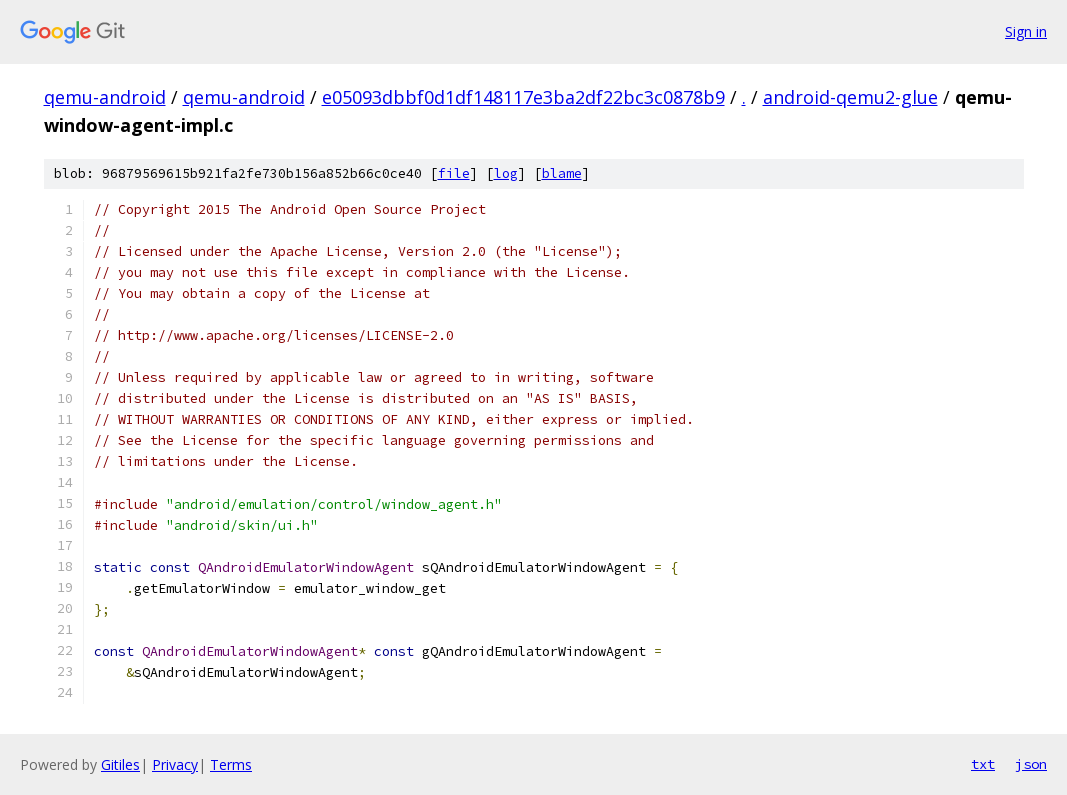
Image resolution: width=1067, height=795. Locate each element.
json (1031, 764)
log (506, 173)
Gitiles (120, 764)
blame (562, 173)
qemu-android (105, 97)
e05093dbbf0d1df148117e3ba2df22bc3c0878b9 (523, 97)
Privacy (175, 764)
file (454, 173)
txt (983, 764)
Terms (231, 764)
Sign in (1026, 31)
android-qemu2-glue (850, 97)
